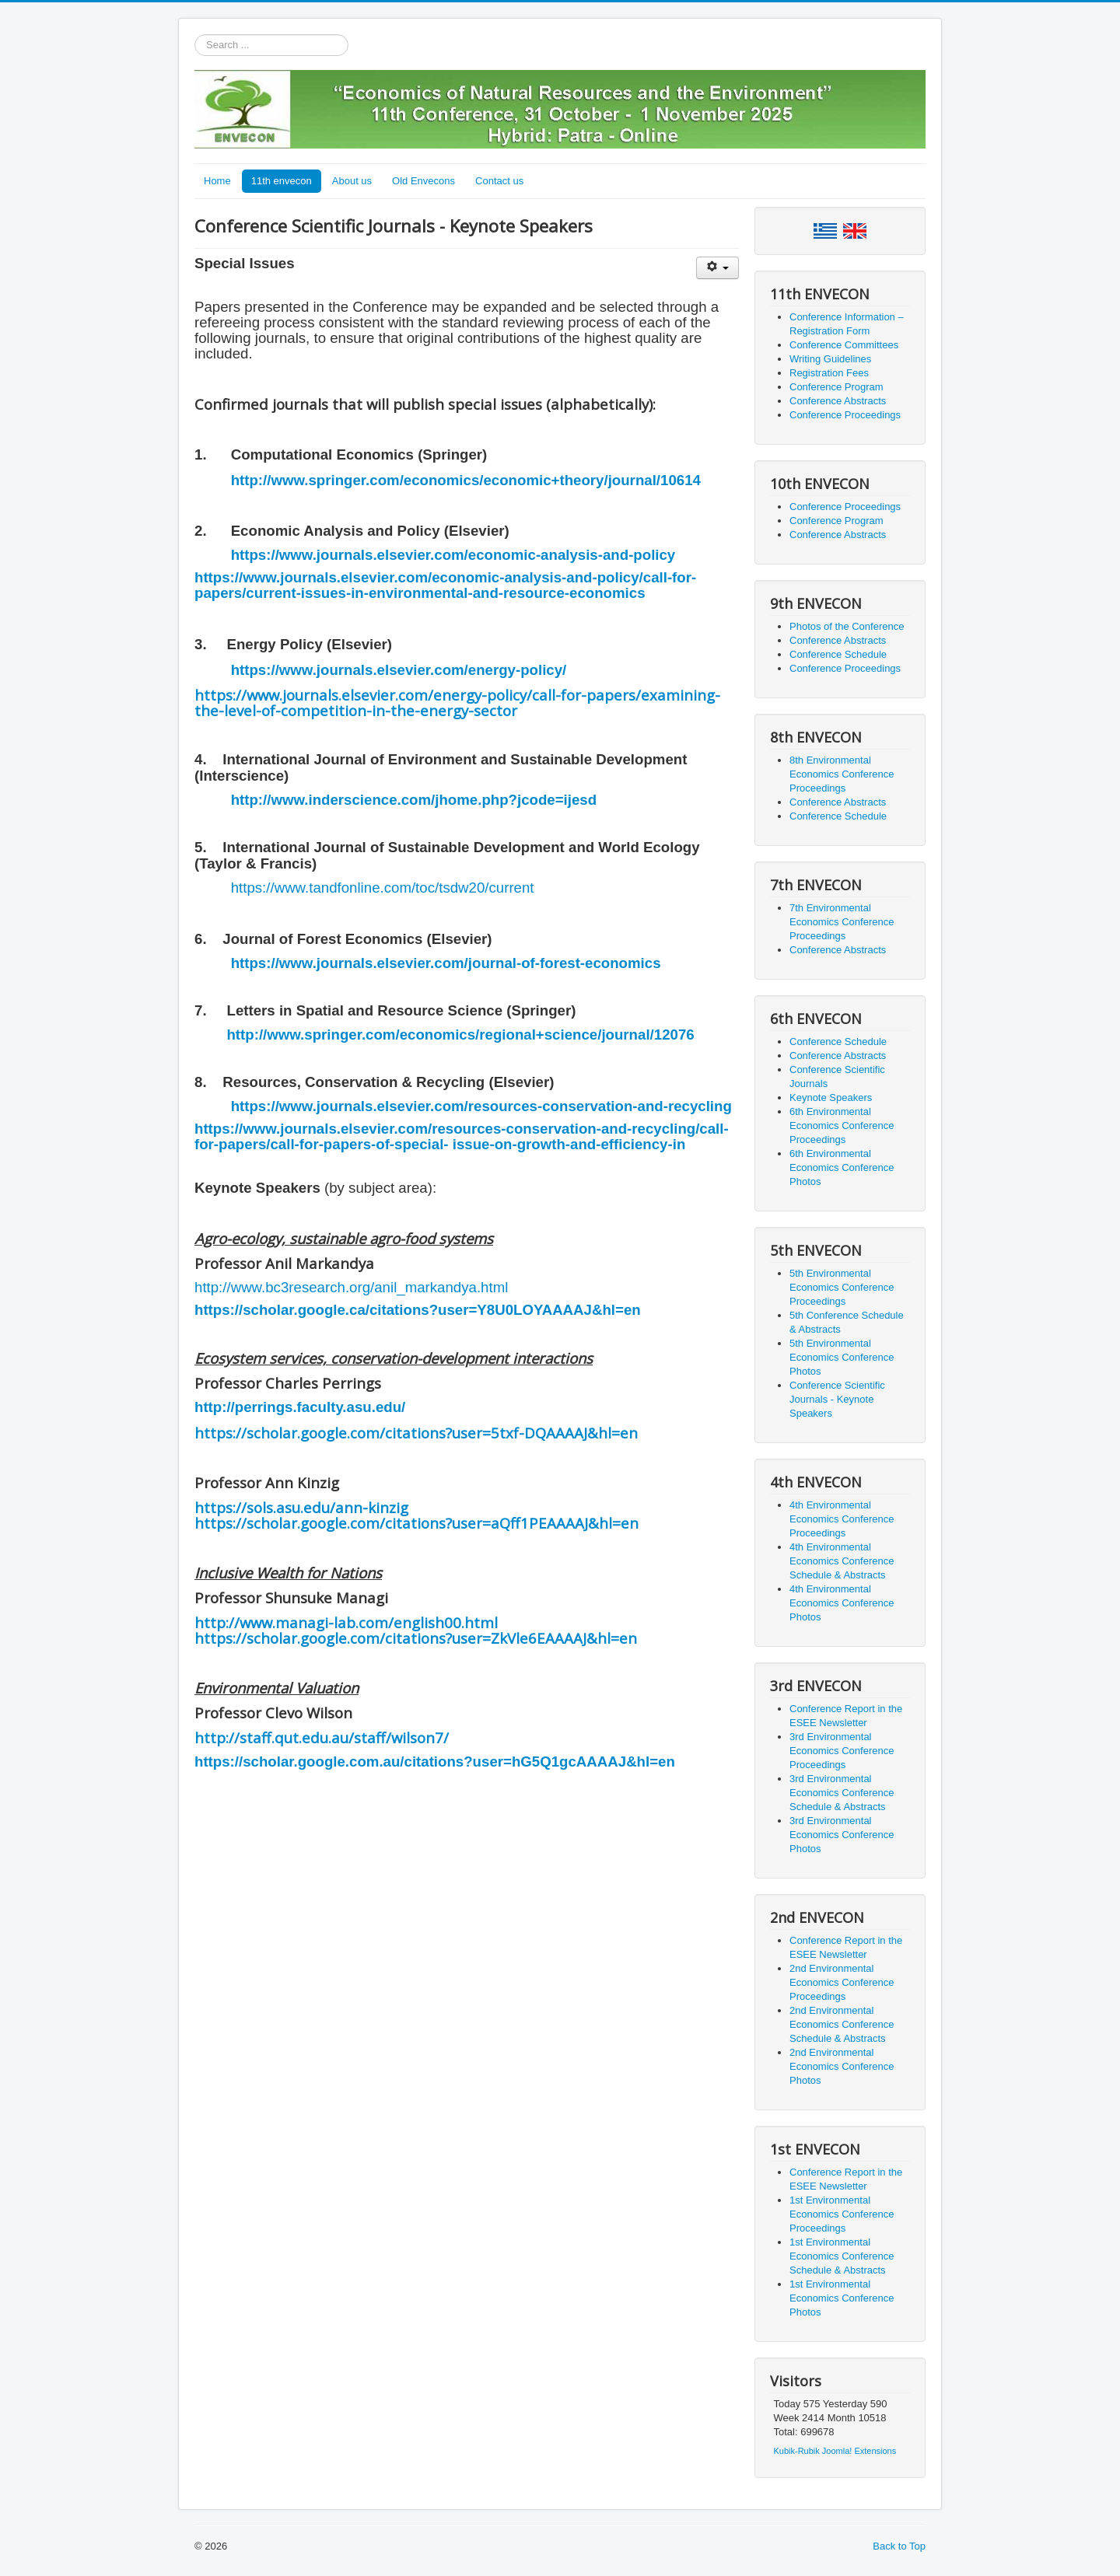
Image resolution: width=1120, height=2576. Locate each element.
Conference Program (836, 387)
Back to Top (899, 2546)
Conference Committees (843, 345)
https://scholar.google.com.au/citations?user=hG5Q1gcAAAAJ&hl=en (434, 1761)
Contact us (499, 181)
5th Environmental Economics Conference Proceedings (841, 1287)
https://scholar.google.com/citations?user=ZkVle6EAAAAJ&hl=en (415, 1638)
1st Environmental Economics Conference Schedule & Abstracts (841, 2256)
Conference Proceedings (845, 415)
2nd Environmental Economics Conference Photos (841, 2066)
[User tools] (717, 268)
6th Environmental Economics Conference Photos (841, 1167)
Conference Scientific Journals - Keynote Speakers (837, 1399)
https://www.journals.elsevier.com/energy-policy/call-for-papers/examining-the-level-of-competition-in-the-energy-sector (457, 702)
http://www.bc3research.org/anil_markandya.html (351, 1287)
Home (217, 181)
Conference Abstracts (837, 401)
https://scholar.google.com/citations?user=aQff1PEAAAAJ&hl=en (416, 1523)
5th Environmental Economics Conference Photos (841, 1357)
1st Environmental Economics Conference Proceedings (841, 2214)
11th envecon (281, 181)
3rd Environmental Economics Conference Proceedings (841, 1750)
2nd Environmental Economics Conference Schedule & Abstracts (841, 2024)
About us (352, 181)
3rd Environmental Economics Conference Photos (841, 1834)
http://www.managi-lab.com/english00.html (346, 1622)
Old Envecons (423, 181)
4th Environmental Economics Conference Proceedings (841, 1519)
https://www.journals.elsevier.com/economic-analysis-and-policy (453, 555)
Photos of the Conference (846, 626)
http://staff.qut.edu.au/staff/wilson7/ (321, 1737)
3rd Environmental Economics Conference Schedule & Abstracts (841, 1792)
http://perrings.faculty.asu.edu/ (299, 1407)
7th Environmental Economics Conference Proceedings (841, 922)
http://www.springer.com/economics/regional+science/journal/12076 (460, 1034)
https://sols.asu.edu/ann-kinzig (301, 1507)
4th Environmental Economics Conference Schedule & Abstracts (841, 1561)
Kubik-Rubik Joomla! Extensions (835, 2450)
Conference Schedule (838, 654)
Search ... (194, 34)
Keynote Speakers (830, 1097)
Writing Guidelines (830, 359)
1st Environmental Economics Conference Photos (841, 2298)
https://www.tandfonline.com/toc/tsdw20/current (382, 887)
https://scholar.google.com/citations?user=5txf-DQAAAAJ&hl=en (416, 1432)
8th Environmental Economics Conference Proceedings (841, 774)
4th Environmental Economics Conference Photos (841, 1603)
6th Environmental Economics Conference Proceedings (841, 1125)
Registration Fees (829, 373)
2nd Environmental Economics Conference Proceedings (841, 1982)
